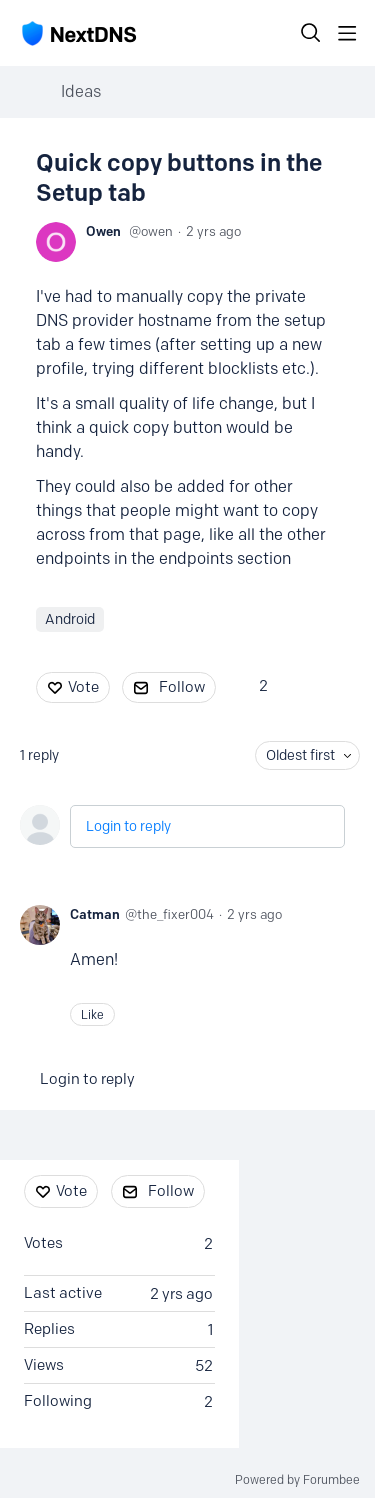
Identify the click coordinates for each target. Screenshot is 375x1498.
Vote (83, 687)
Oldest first (300, 755)
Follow (182, 687)
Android (70, 619)
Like (92, 1014)
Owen (103, 231)
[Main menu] (347, 33)
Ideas (81, 91)
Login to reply (128, 826)
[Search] (311, 33)
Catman (95, 914)
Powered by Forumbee (297, 1480)
